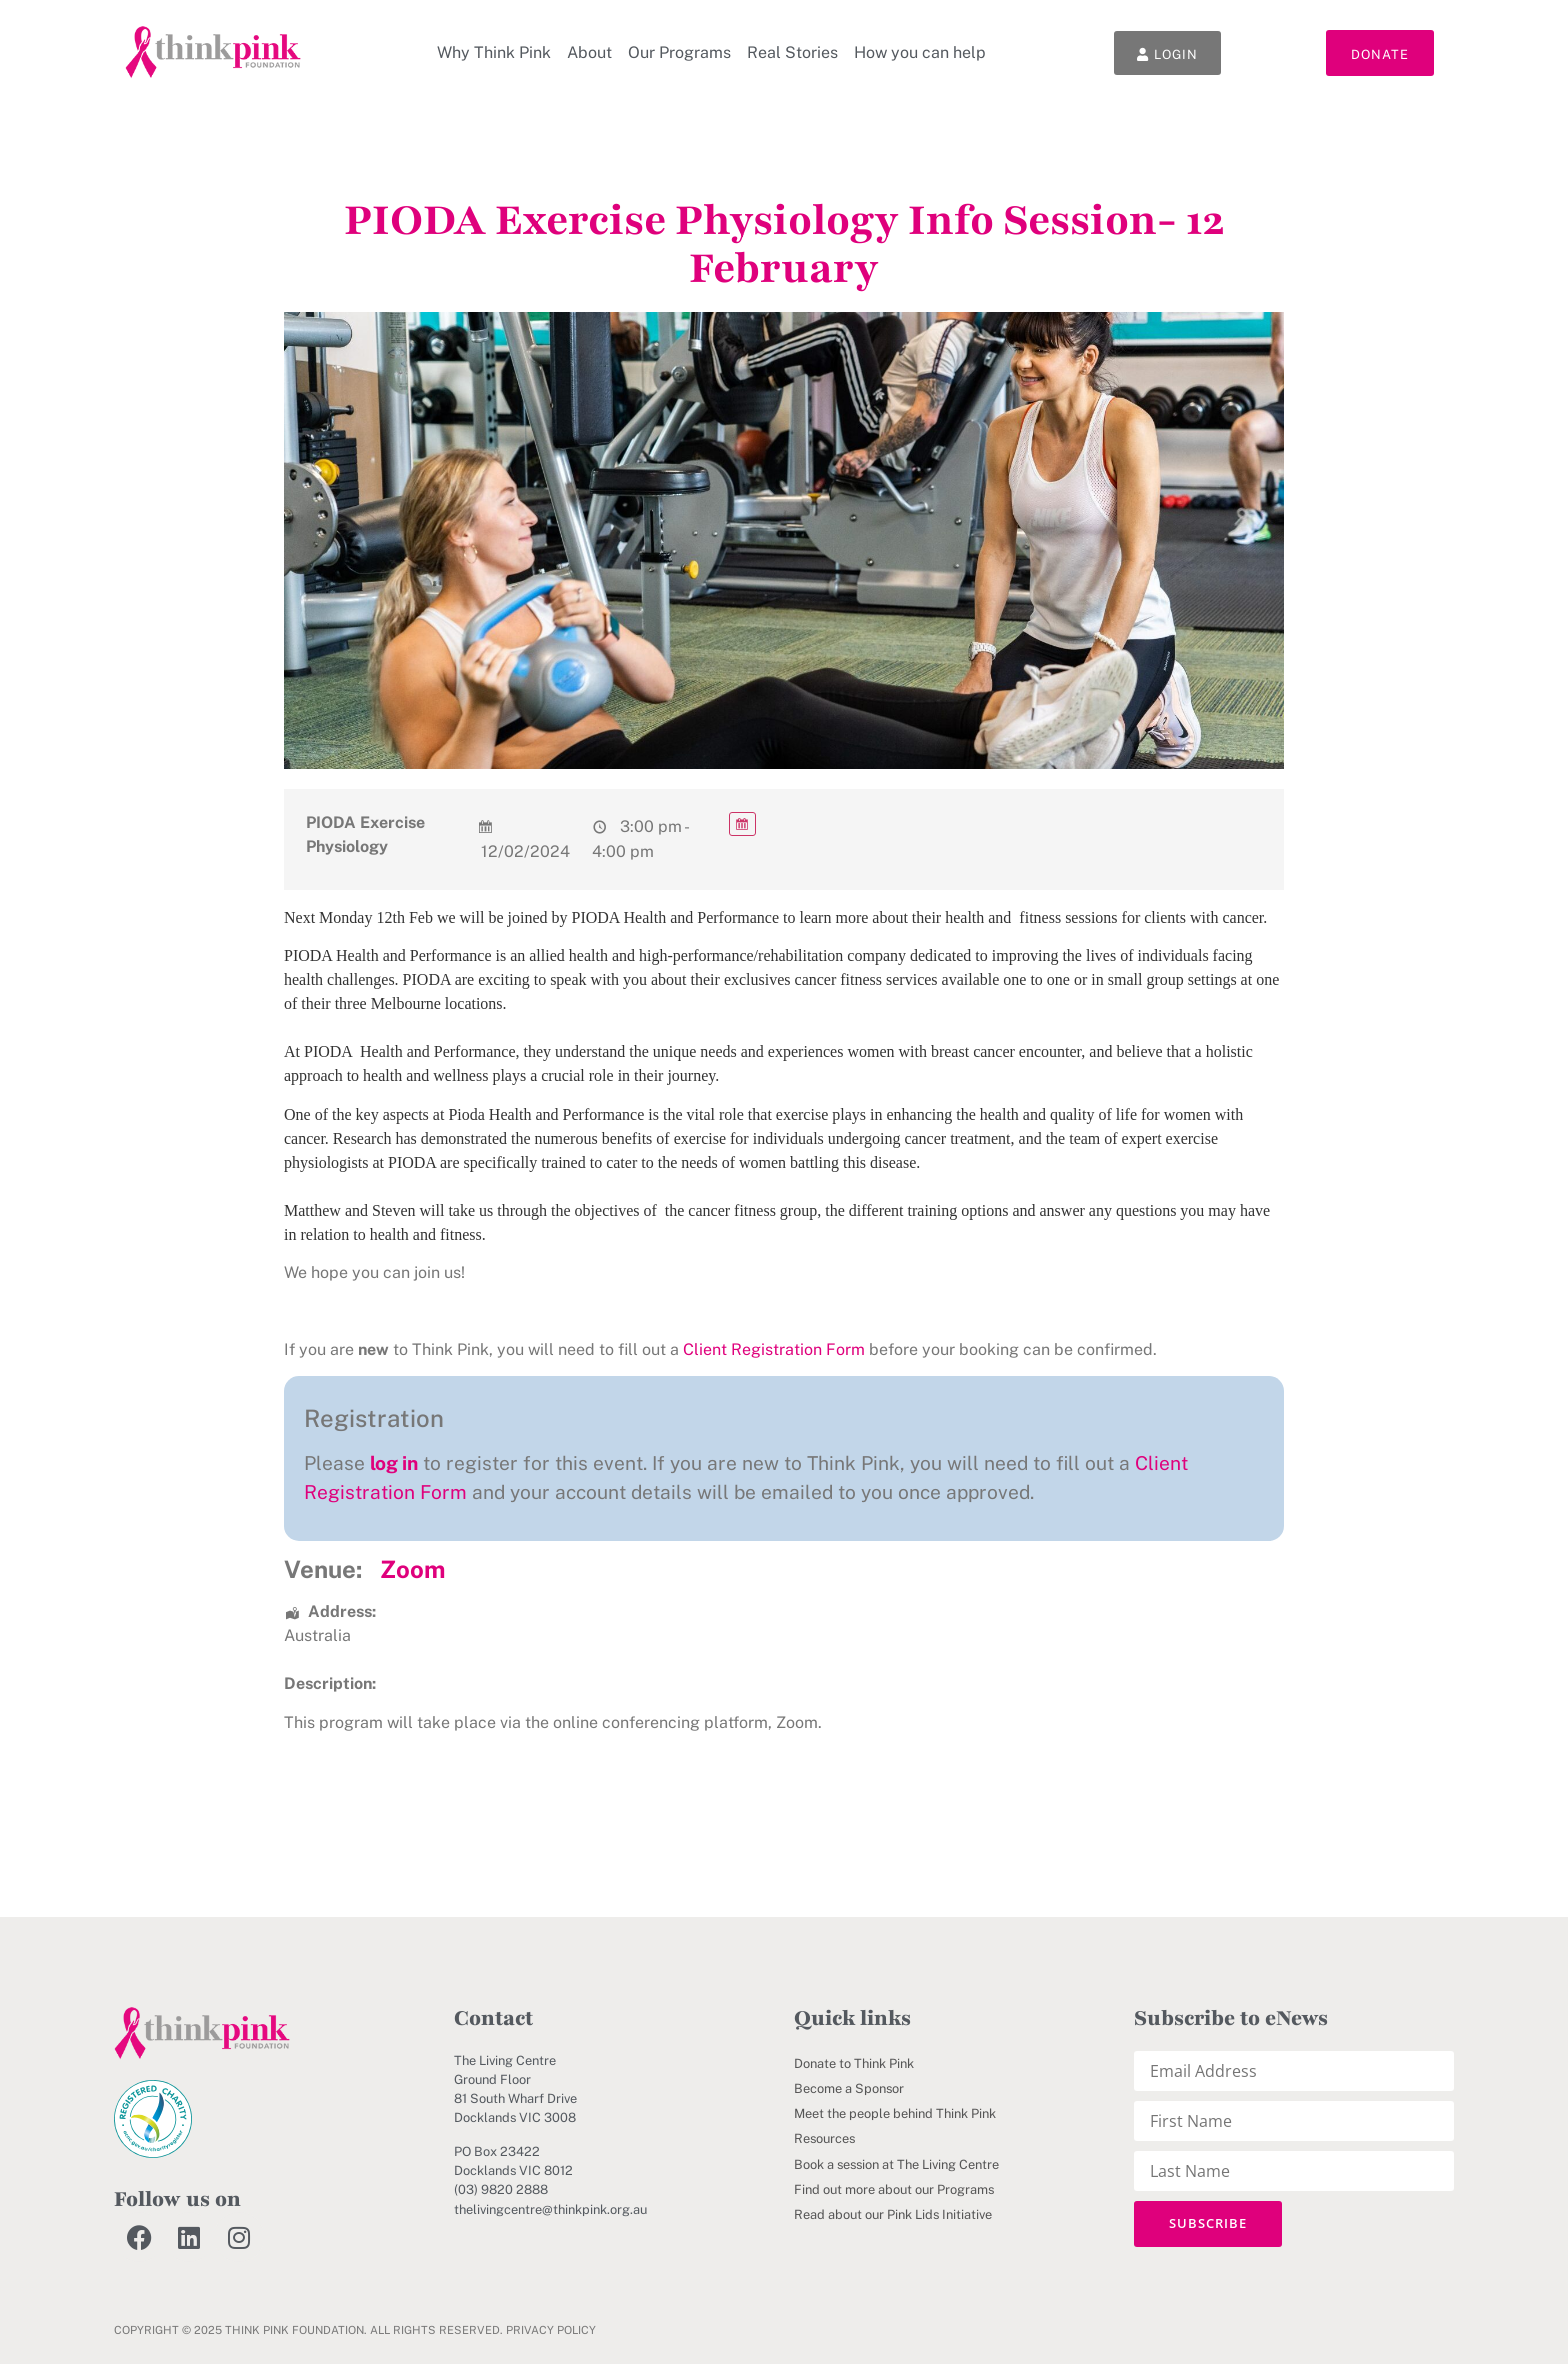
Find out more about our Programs (894, 2189)
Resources (824, 2138)
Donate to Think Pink (854, 2063)
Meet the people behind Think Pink (895, 2113)
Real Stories (791, 52)
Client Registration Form (774, 1349)
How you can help (919, 52)
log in (394, 1463)
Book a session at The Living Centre (896, 2164)
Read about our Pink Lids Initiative (893, 2214)
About (588, 52)
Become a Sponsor (849, 2088)
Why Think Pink (493, 52)
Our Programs (678, 52)
